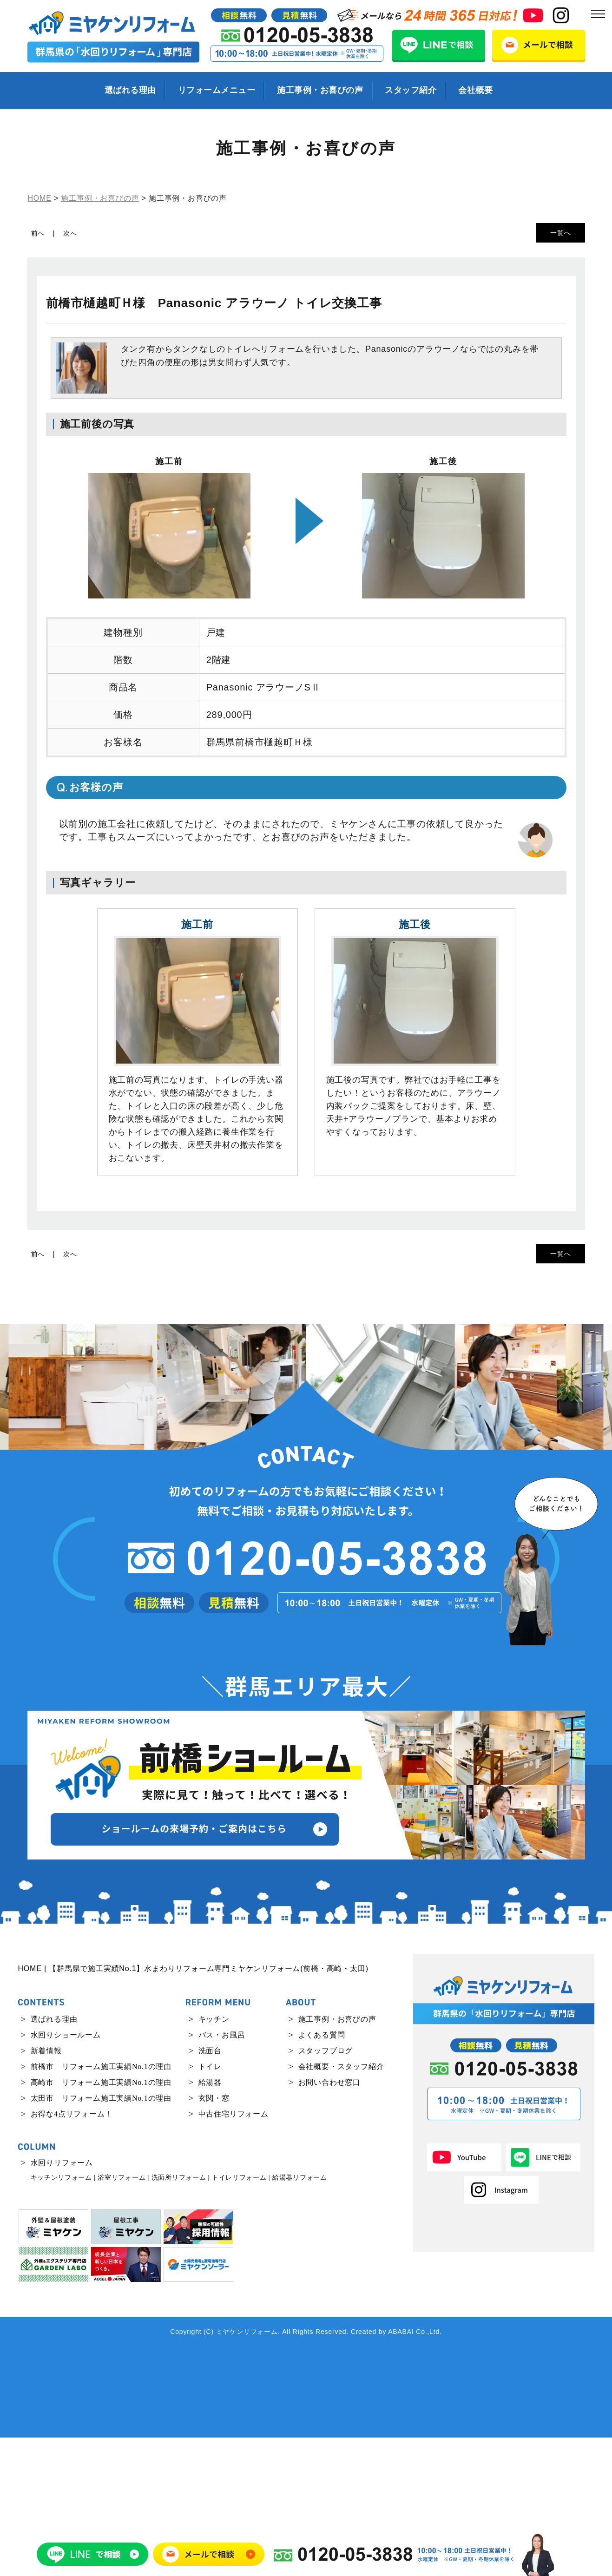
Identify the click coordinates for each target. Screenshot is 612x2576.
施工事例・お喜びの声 (320, 90)
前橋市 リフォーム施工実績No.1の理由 (101, 2205)
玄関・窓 (214, 2237)
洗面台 (210, 2189)
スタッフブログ (325, 2189)
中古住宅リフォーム (233, 2252)
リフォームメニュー (217, 90)
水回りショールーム (66, 2173)
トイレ (210, 2205)
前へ (38, 233)
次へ (70, 233)
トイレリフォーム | (241, 2316)
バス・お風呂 (221, 2173)
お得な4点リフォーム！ (72, 2252)
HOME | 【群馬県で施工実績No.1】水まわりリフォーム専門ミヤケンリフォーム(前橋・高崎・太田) (193, 2107)
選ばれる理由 (130, 90)
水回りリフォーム (62, 2301)
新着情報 (46, 2189)
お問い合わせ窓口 (329, 2221)
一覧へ (560, 233)
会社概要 (475, 90)
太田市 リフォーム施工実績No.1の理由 (101, 2237)
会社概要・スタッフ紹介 (341, 2205)
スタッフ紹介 (410, 90)
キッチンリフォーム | (63, 2316)
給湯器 (210, 2221)
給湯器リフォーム (299, 2316)
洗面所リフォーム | (180, 2316)
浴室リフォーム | (123, 2316)
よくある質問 (321, 2173)
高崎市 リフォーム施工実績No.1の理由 (101, 2221)
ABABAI (401, 2470)
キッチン (214, 2158)
